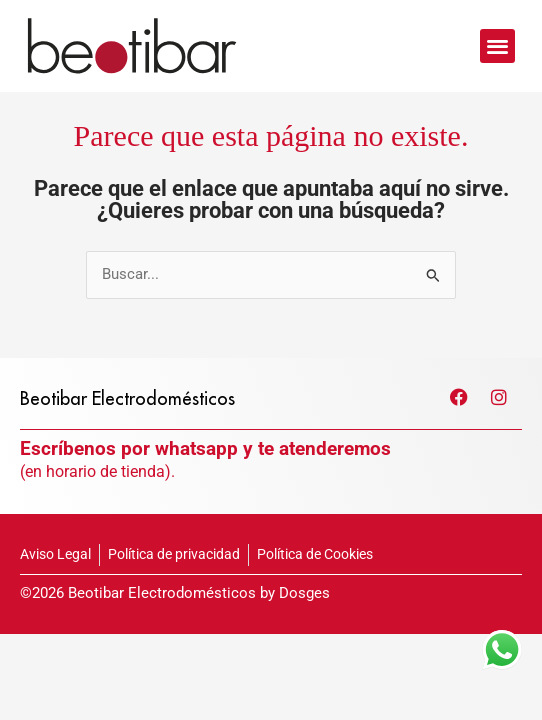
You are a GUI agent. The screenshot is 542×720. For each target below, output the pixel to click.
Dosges (304, 628)
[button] (497, 46)
